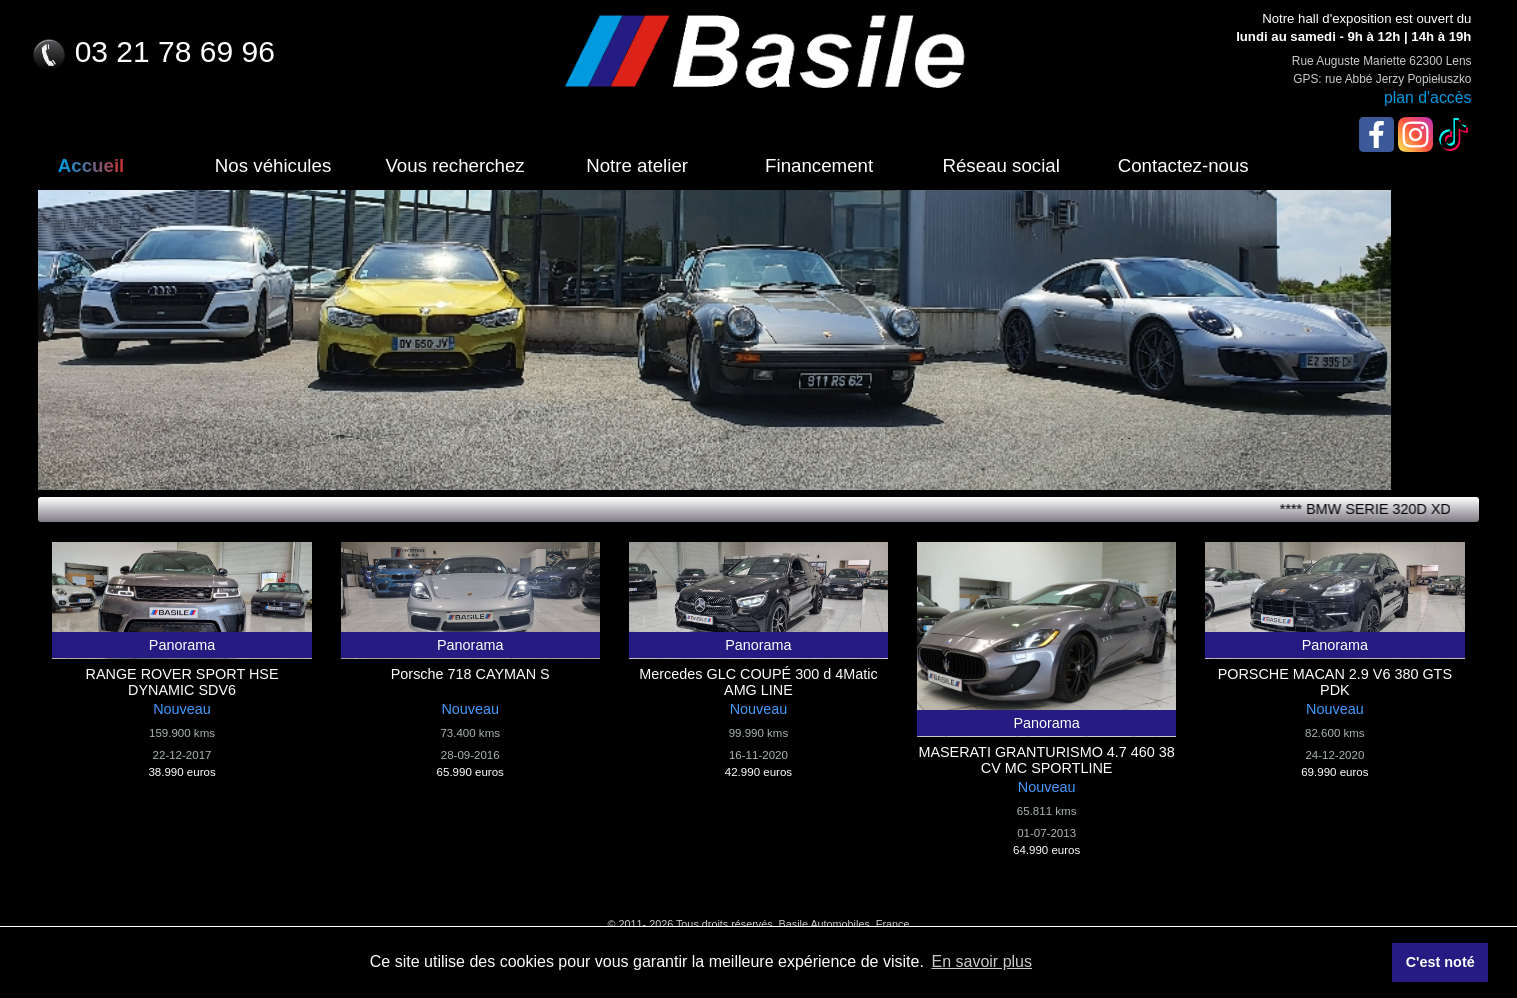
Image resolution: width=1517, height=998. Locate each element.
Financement (819, 165)
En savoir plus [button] (981, 961)
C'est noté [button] (1440, 962)
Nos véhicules (273, 165)
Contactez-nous (1183, 165)
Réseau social (1000, 165)
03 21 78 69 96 (152, 51)
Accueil (91, 165)
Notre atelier (637, 165)
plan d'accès (1428, 97)
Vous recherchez (454, 165)
